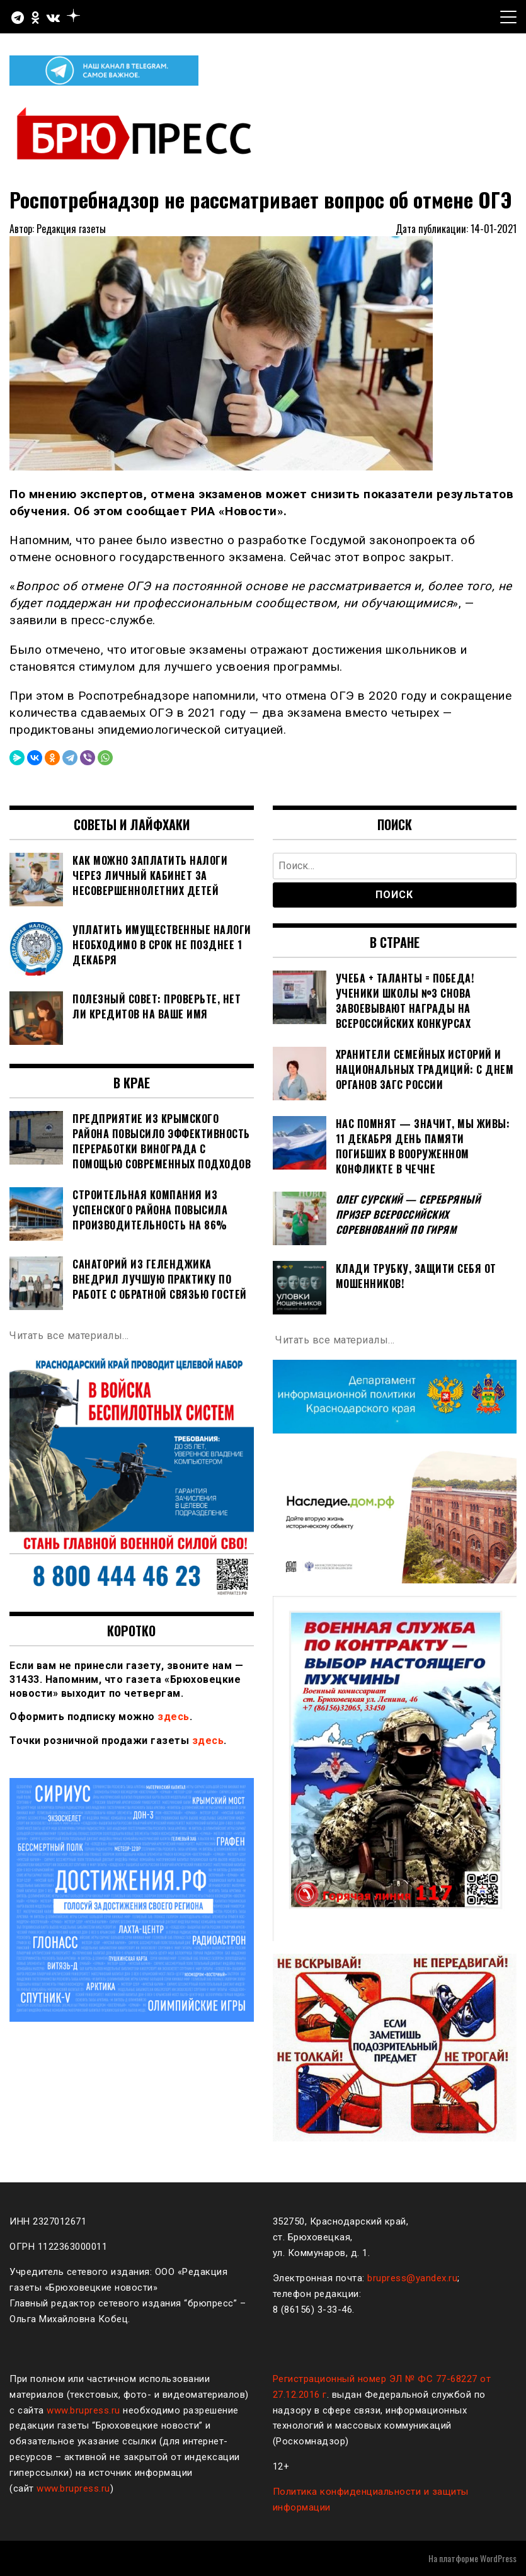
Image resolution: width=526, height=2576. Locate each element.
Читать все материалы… (69, 1336)
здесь (173, 1717)
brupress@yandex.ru (412, 2278)
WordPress (498, 2558)
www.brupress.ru (83, 2410)
